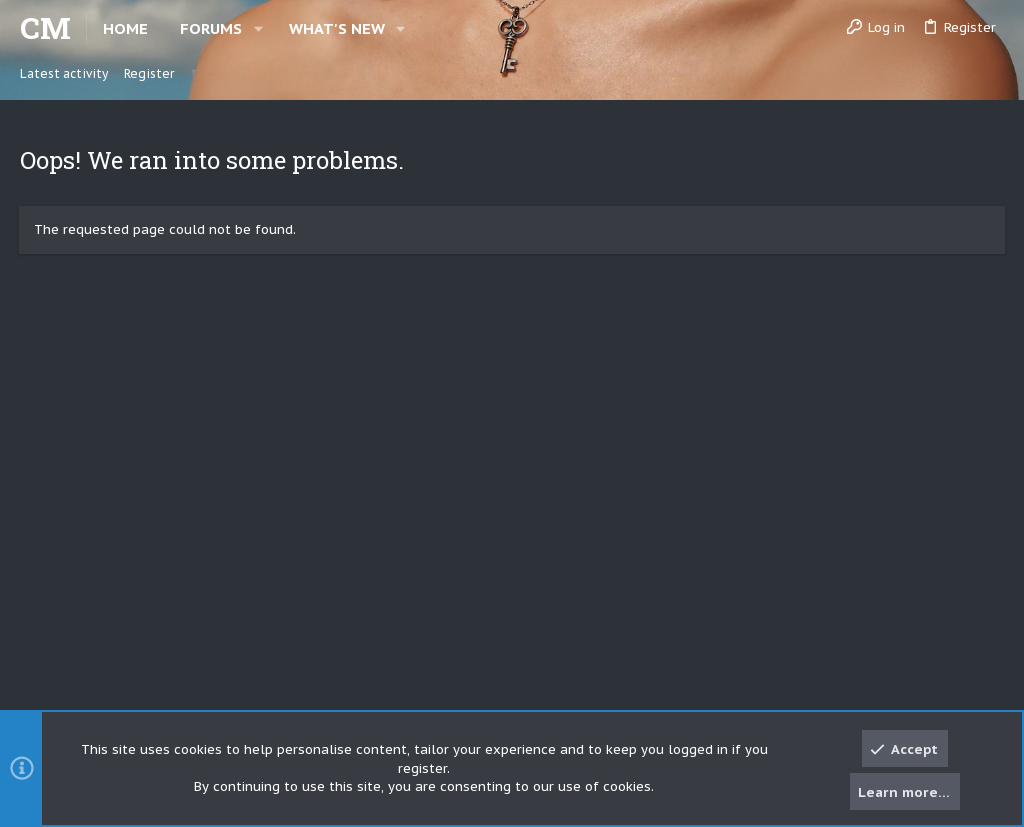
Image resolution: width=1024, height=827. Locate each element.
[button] (258, 28)
